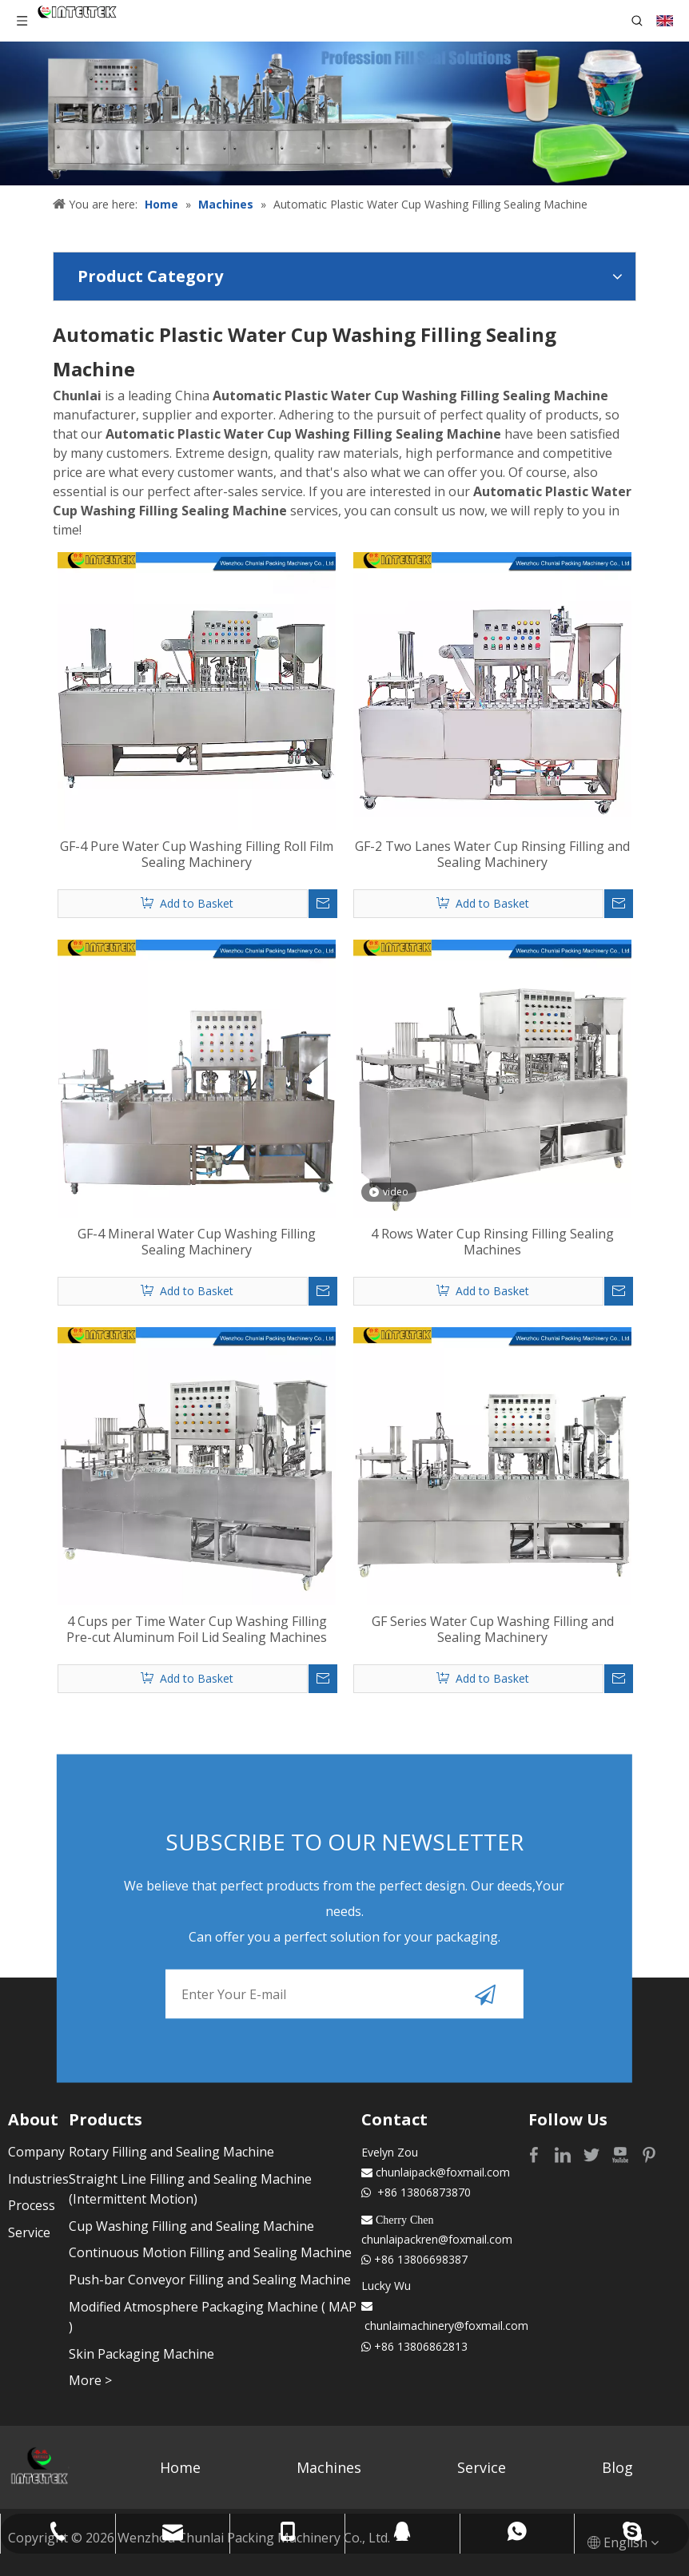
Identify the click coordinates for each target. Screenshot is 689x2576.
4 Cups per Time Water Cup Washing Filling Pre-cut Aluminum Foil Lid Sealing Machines (196, 1629)
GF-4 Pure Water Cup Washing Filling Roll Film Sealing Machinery (196, 854)
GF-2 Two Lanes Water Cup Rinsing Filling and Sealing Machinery (492, 854)
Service (29, 2232)
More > (90, 2380)
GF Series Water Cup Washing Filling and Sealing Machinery (493, 1629)
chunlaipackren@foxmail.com (436, 2239)
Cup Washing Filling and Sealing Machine (191, 2226)
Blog (617, 2467)
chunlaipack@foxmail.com (443, 2172)
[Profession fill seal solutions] (344, 113)
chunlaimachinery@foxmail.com (446, 2325)
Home (180, 2467)
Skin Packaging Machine (141, 2354)
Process (31, 2205)
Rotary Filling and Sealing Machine (171, 2152)
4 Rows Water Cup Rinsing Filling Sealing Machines (492, 1242)
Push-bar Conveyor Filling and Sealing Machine (210, 2279)
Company (36, 2152)
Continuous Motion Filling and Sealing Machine (210, 2252)
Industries (38, 2179)
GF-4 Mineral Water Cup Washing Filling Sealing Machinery (197, 1242)
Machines (329, 2467)
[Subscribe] (485, 1993)
